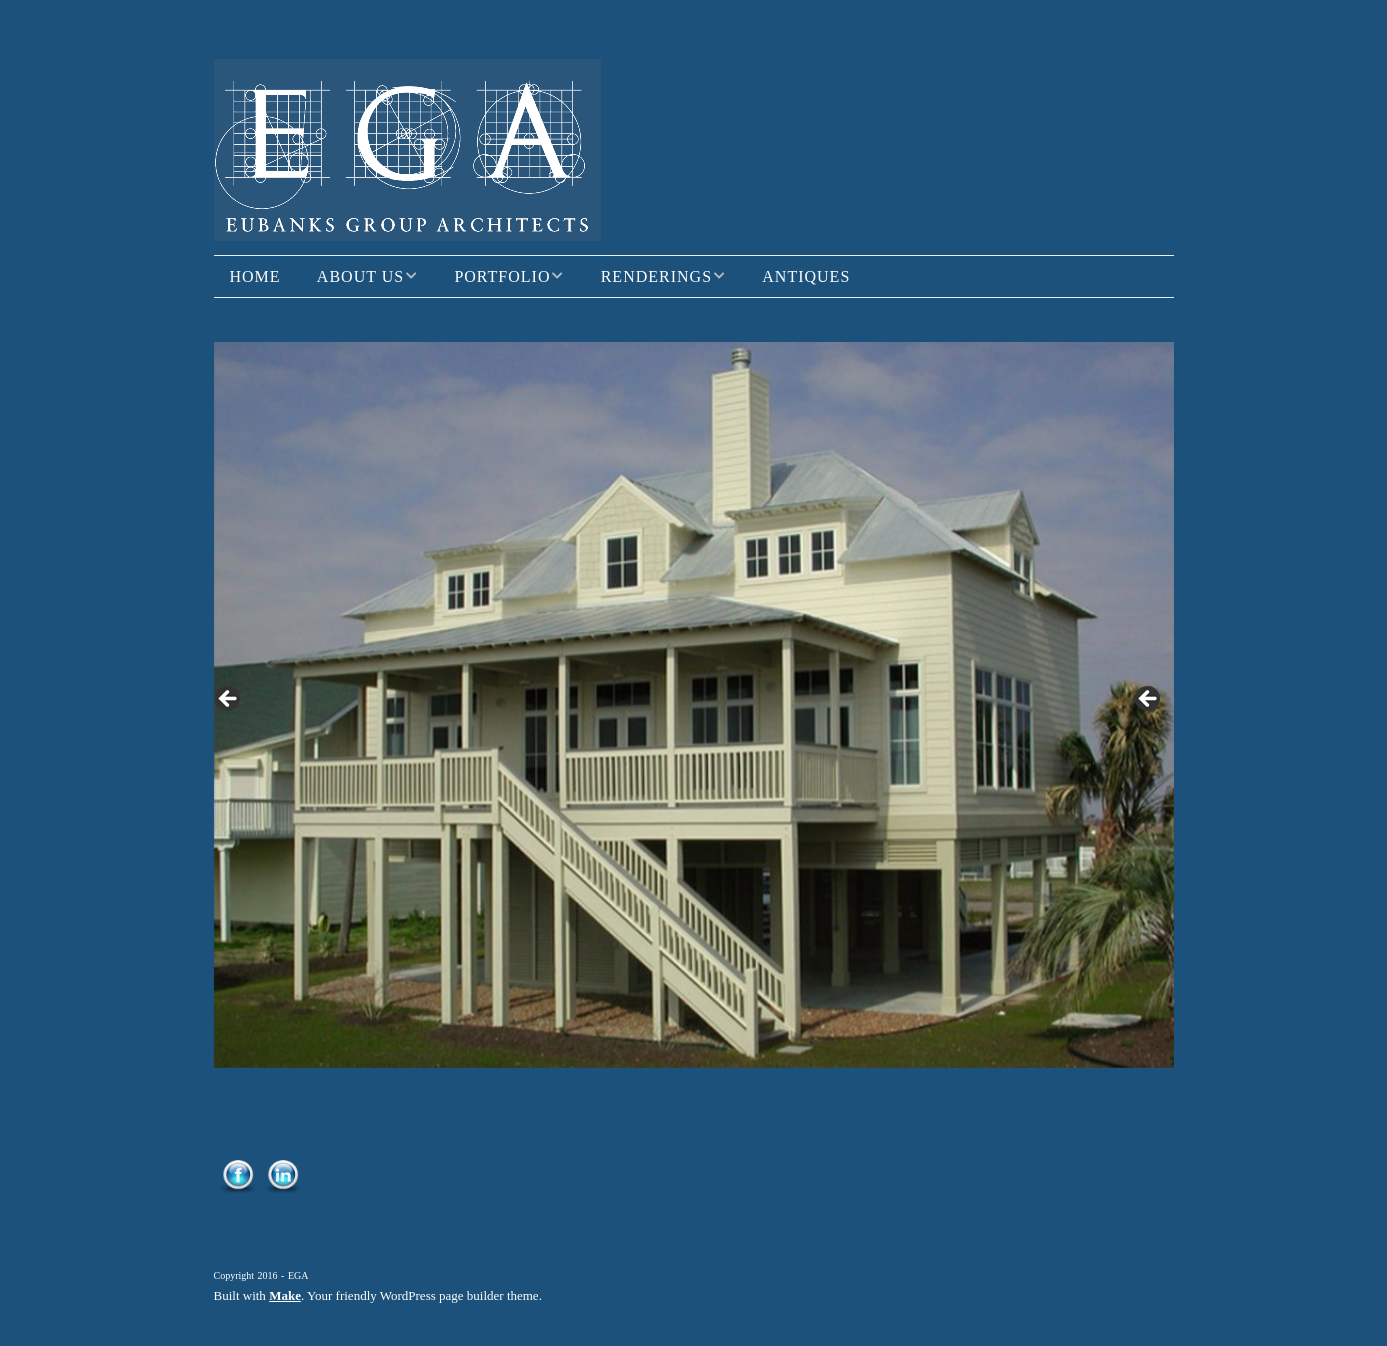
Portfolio (502, 276)
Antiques (806, 276)
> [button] (1149, 700)
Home (255, 276)
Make (285, 1295)
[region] (694, 704)
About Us (360, 276)
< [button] (229, 700)
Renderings (656, 276)
